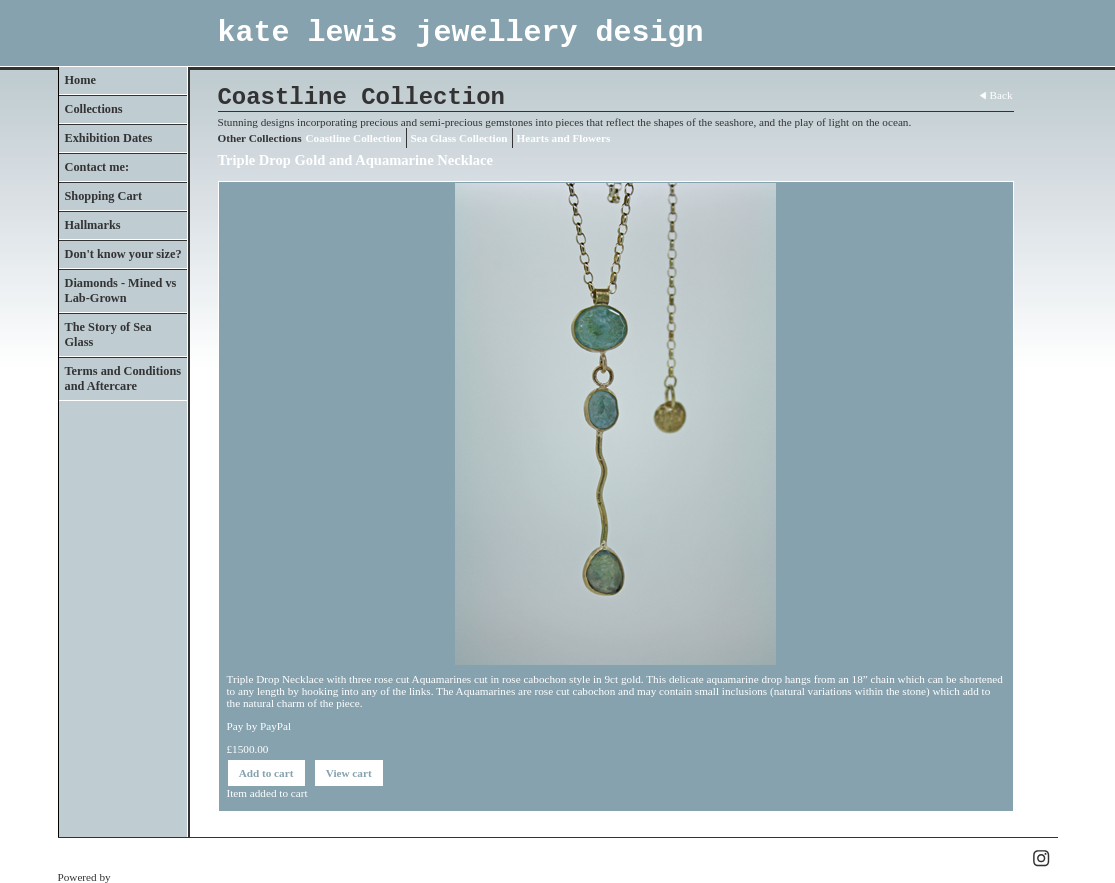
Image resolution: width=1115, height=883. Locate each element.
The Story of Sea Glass (108, 334)
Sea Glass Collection (459, 138)
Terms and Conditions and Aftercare (123, 378)
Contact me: (97, 167)
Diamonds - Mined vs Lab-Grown (121, 290)
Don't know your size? (123, 254)
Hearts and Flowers (564, 138)
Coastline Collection (354, 138)
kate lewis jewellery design (461, 33)
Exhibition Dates (109, 138)
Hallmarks (93, 225)
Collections (94, 109)
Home (80, 80)
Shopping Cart (104, 196)
